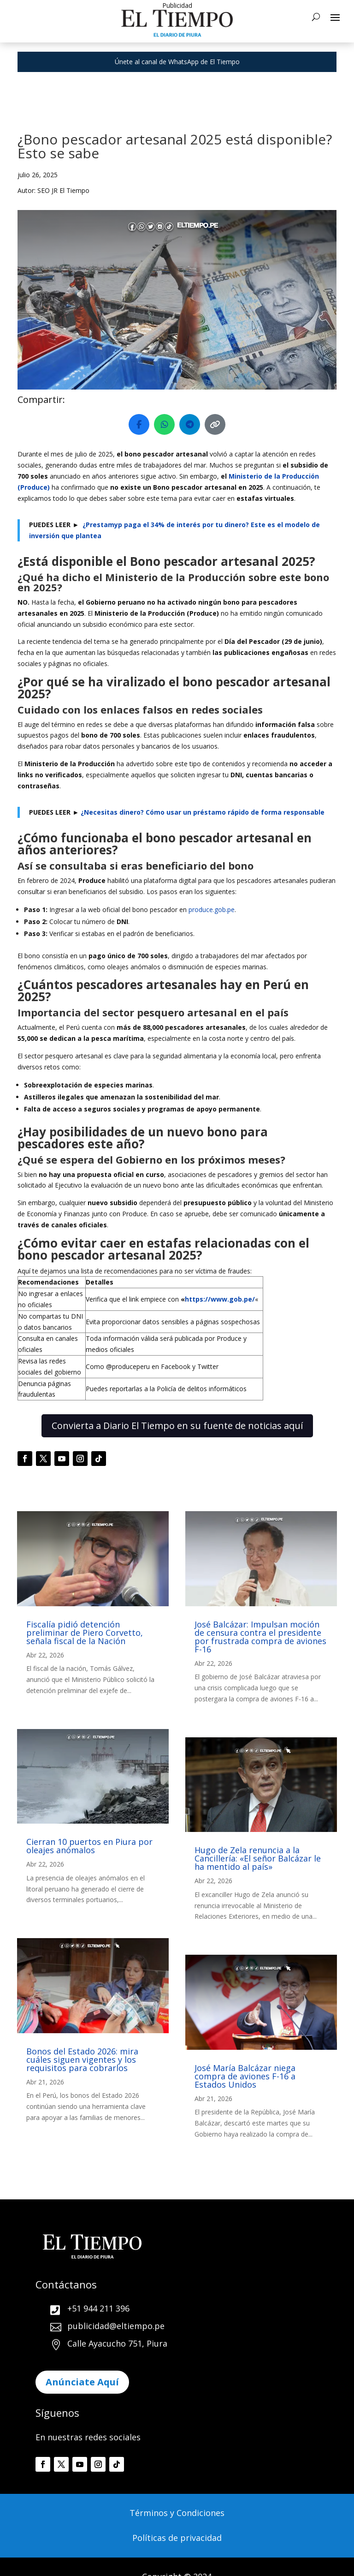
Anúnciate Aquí (82, 2382)
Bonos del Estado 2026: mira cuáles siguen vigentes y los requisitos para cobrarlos (82, 2059)
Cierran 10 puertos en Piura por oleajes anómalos (89, 1845)
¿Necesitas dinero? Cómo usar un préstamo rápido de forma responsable (202, 812)
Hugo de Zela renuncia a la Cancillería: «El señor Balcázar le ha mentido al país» (258, 1858)
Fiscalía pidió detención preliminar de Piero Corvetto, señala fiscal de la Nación (84, 1632)
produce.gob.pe (212, 909)
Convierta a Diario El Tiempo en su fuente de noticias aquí (177, 1425)
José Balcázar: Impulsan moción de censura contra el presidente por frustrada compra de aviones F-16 (260, 1637)
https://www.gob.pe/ (220, 1299)
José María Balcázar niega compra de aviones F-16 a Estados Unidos (245, 2076)
